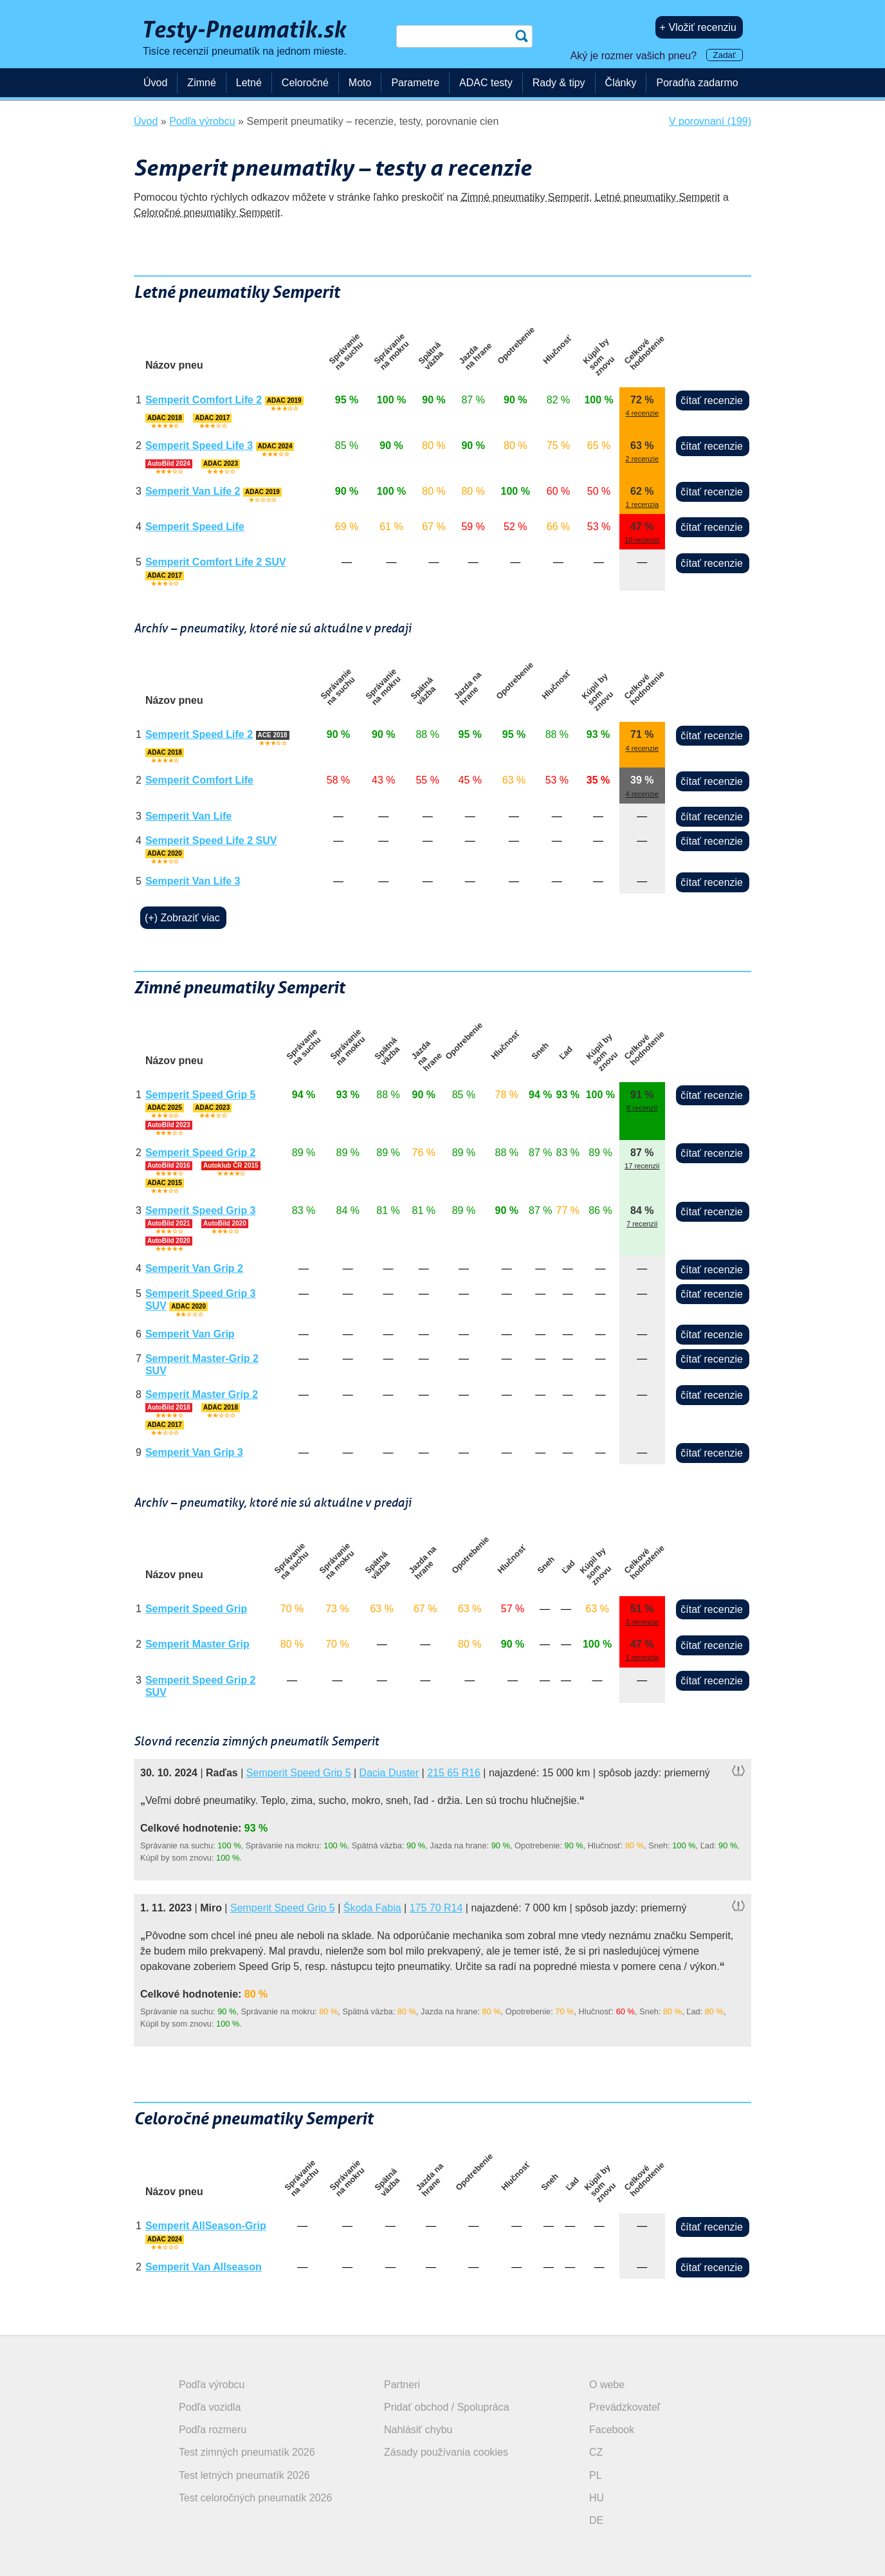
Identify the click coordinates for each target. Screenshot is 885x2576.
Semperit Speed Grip (196, 1608)
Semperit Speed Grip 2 (200, 1152)
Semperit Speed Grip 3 (200, 1210)
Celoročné (305, 82)
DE (596, 2520)
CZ (596, 2452)
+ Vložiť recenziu (698, 27)
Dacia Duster (389, 1772)
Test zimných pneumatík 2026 (247, 2452)
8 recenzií (642, 1108)
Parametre (415, 82)
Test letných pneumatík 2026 (244, 2475)
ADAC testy (486, 82)
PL (595, 2475)
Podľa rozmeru (212, 2429)
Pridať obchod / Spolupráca (446, 2407)
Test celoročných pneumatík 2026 (255, 2497)
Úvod (155, 82)
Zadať (724, 55)
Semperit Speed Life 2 (199, 734)
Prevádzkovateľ (625, 2407)
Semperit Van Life (188, 816)
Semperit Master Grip (197, 1644)
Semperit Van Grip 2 (194, 1268)
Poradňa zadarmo (697, 82)
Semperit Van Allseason (203, 2266)
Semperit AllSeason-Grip (205, 2225)
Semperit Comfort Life (199, 780)
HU (596, 2497)
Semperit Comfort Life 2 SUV (215, 562)
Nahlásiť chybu (418, 2429)
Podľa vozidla (210, 2407)
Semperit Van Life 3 (193, 881)
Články (621, 82)
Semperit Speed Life (194, 526)
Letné (249, 82)
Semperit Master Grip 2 (201, 1394)
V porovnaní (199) (710, 121)
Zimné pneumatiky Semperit (525, 197)
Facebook (611, 2429)
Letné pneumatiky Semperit (657, 197)
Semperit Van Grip (190, 1334)
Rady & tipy (559, 82)
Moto (360, 82)
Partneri (402, 2384)
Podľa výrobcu (212, 2384)
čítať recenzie (711, 400)
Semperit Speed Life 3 (199, 445)
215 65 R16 (453, 1772)
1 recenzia (642, 504)
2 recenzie (642, 459)
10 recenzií (642, 540)
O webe (607, 2384)
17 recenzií (642, 1166)
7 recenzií (642, 1224)
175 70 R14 (436, 1907)
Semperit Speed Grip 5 (200, 1094)
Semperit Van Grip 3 (194, 1452)
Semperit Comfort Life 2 (203, 399)
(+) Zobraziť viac (182, 917)
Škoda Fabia (372, 1907)
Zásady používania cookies (446, 2452)
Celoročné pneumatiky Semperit (207, 212)
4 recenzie (642, 413)
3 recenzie (642, 1622)
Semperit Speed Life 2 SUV (211, 840)
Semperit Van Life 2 (193, 491)
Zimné (201, 82)
